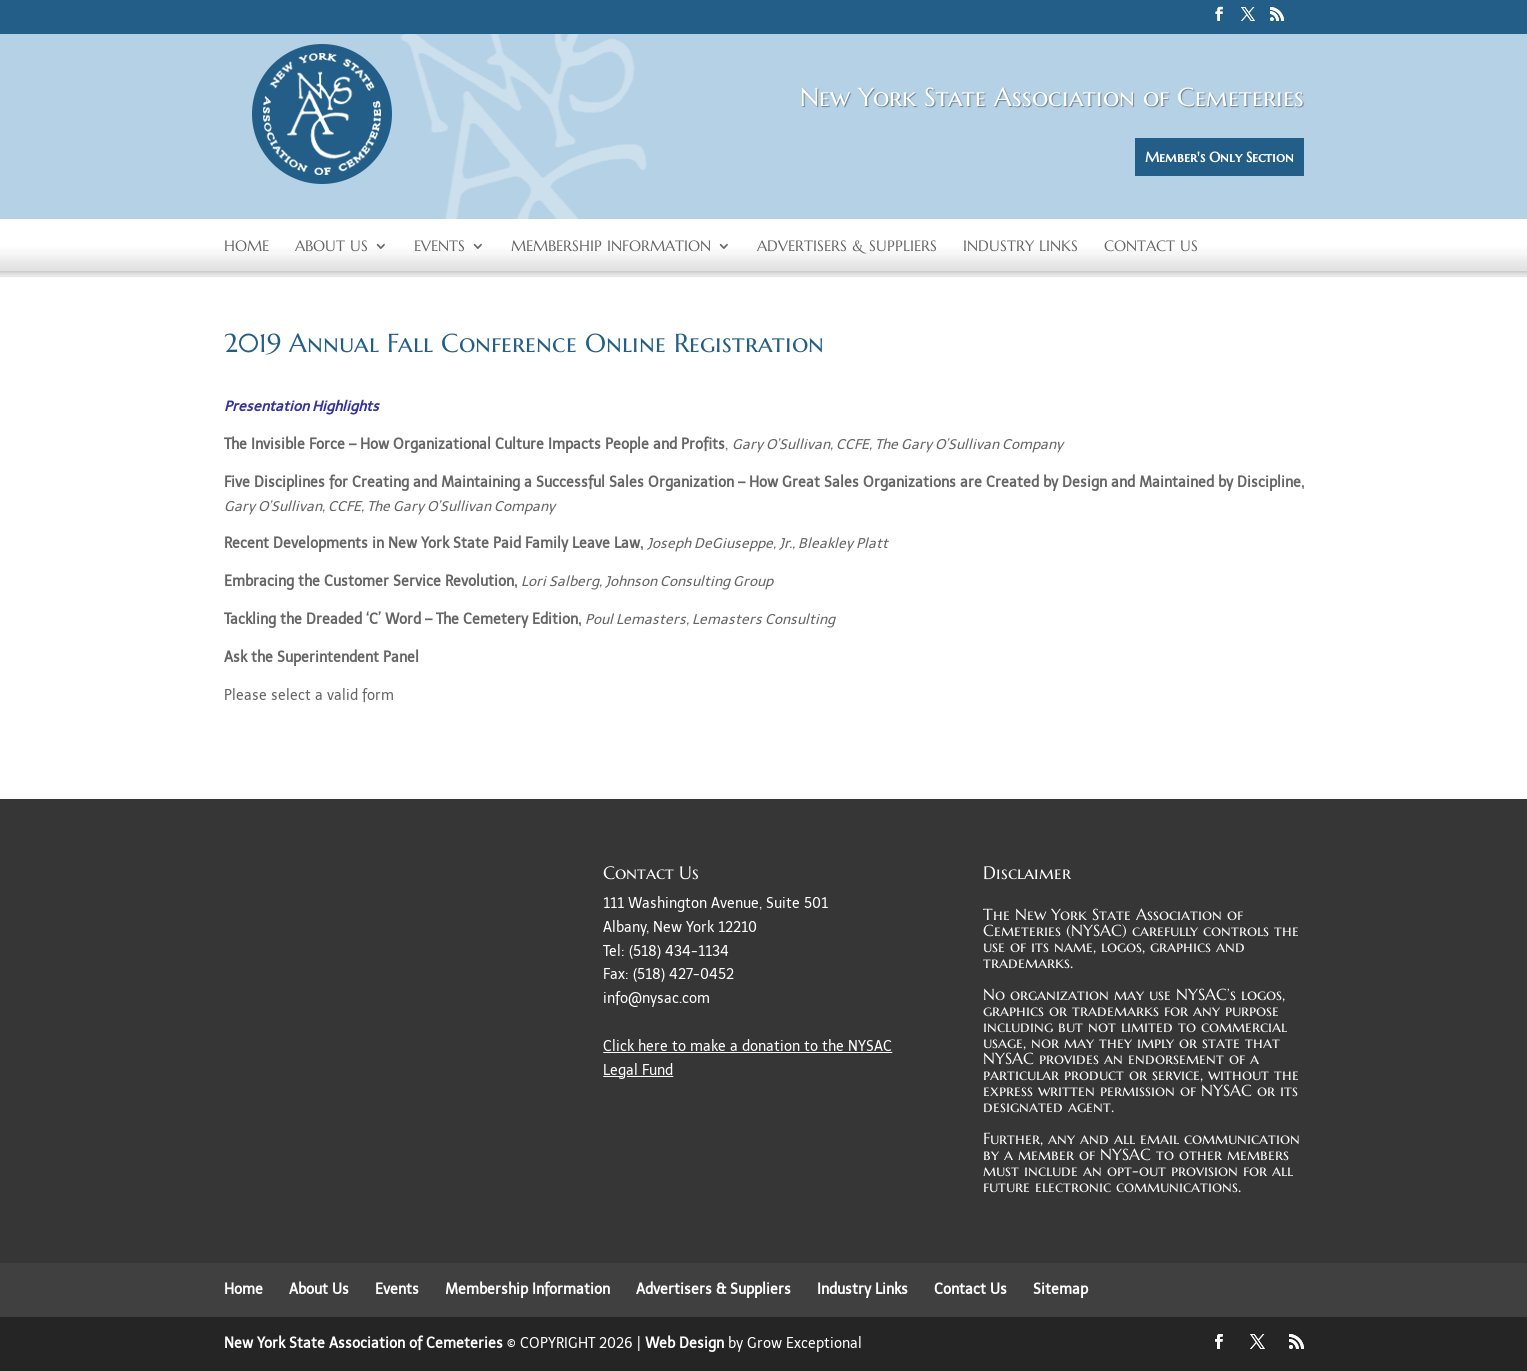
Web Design (684, 1343)
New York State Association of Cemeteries (363, 1343)
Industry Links (1020, 247)
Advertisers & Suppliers (847, 247)
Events (439, 247)
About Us (331, 247)
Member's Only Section (1219, 157)
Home (246, 247)
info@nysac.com (656, 998)
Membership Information (611, 247)
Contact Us (1151, 247)
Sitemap (1060, 1289)
